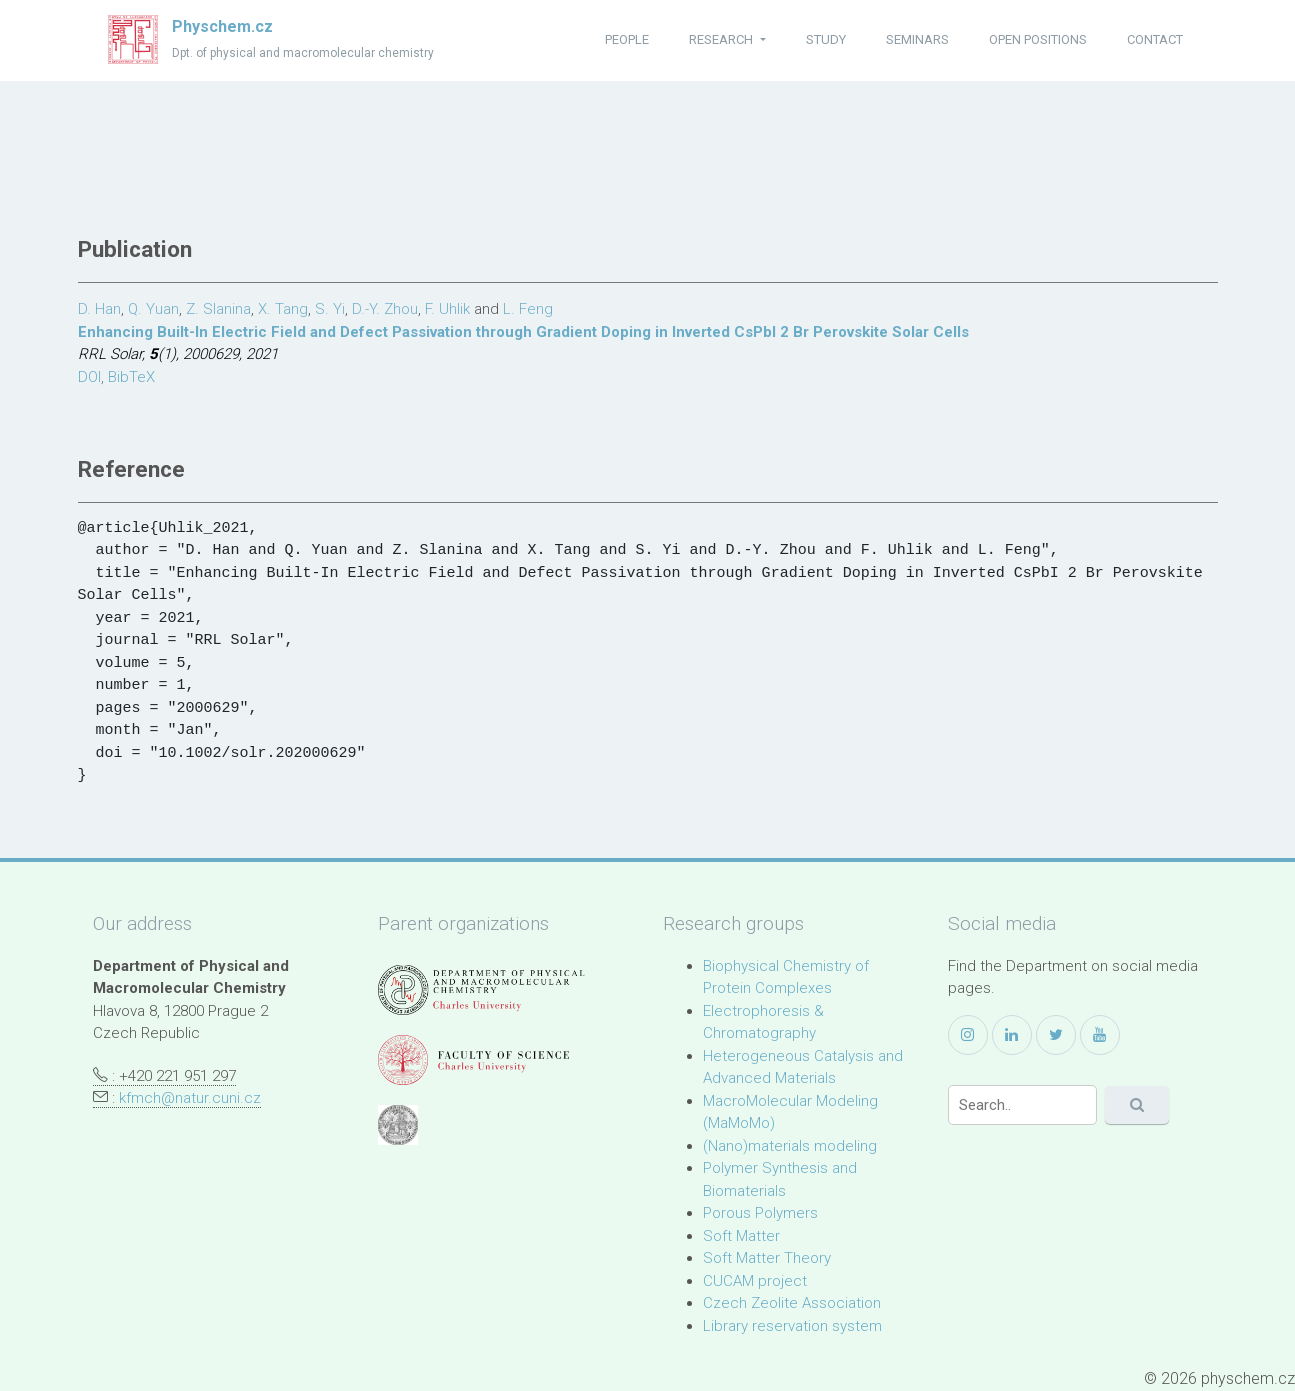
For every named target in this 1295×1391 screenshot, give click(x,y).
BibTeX (131, 377)
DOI (89, 377)
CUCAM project (755, 1281)
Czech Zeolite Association (792, 1303)
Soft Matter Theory (767, 1258)
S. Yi (330, 309)
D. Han (99, 309)
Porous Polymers (760, 1213)
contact (1155, 39)
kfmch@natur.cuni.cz (190, 1098)
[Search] (1023, 1105)
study (826, 39)
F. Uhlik (447, 309)
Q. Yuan (153, 309)
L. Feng (528, 309)
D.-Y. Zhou (385, 309)
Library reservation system (792, 1326)
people (627, 39)
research (722, 39)
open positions (1038, 39)
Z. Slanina (218, 309)
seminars (917, 39)
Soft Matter (741, 1236)
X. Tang (283, 309)
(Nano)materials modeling (790, 1146)
